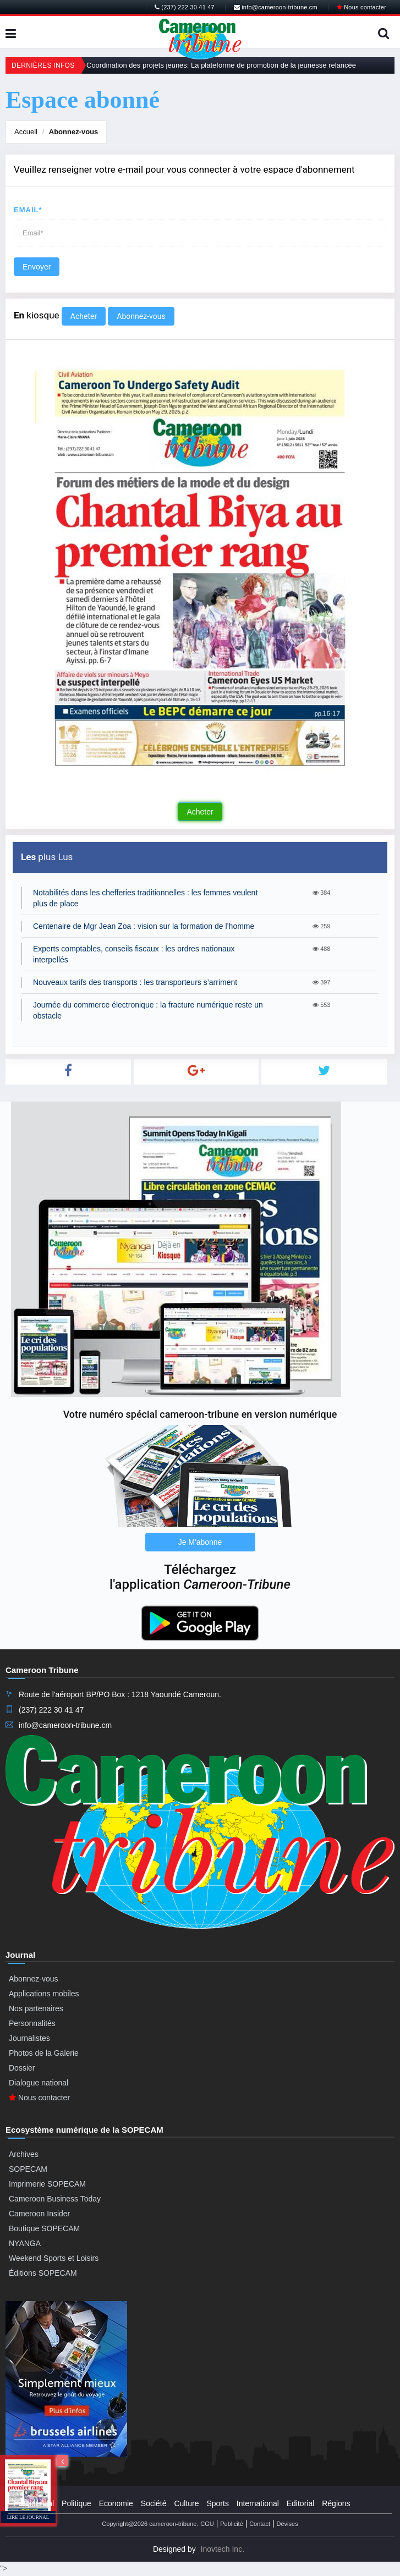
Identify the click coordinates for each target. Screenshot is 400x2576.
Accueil (25, 132)
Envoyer (37, 266)
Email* (28, 210)
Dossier (22, 2067)
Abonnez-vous (73, 132)
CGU (206, 2523)
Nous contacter (361, 7)
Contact (259, 2523)
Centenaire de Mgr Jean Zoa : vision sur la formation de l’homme (143, 926)
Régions (336, 2503)
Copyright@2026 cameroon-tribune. (150, 2523)
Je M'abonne (200, 1542)
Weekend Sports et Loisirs (53, 2258)
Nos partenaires (36, 2008)
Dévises (287, 2523)
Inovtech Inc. (222, 2549)
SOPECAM (28, 2169)
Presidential (34, 2503)
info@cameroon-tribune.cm (275, 7)
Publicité (231, 2523)
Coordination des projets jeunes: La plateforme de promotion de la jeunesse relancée (221, 65)
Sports (217, 2503)
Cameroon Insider (39, 2213)
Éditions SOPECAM (43, 2273)
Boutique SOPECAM (44, 2228)
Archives (24, 2154)
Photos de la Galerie (44, 2053)
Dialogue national (38, 2082)
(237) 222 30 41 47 (185, 7)
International (258, 2503)
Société (154, 2503)
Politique (76, 2503)
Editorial (301, 2503)
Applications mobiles (44, 1993)
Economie (116, 2503)
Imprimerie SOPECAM (47, 2183)
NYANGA (25, 2243)
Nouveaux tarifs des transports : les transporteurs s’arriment (135, 982)
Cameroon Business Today (55, 2198)
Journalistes (29, 2038)
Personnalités (32, 2023)
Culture (186, 2503)
